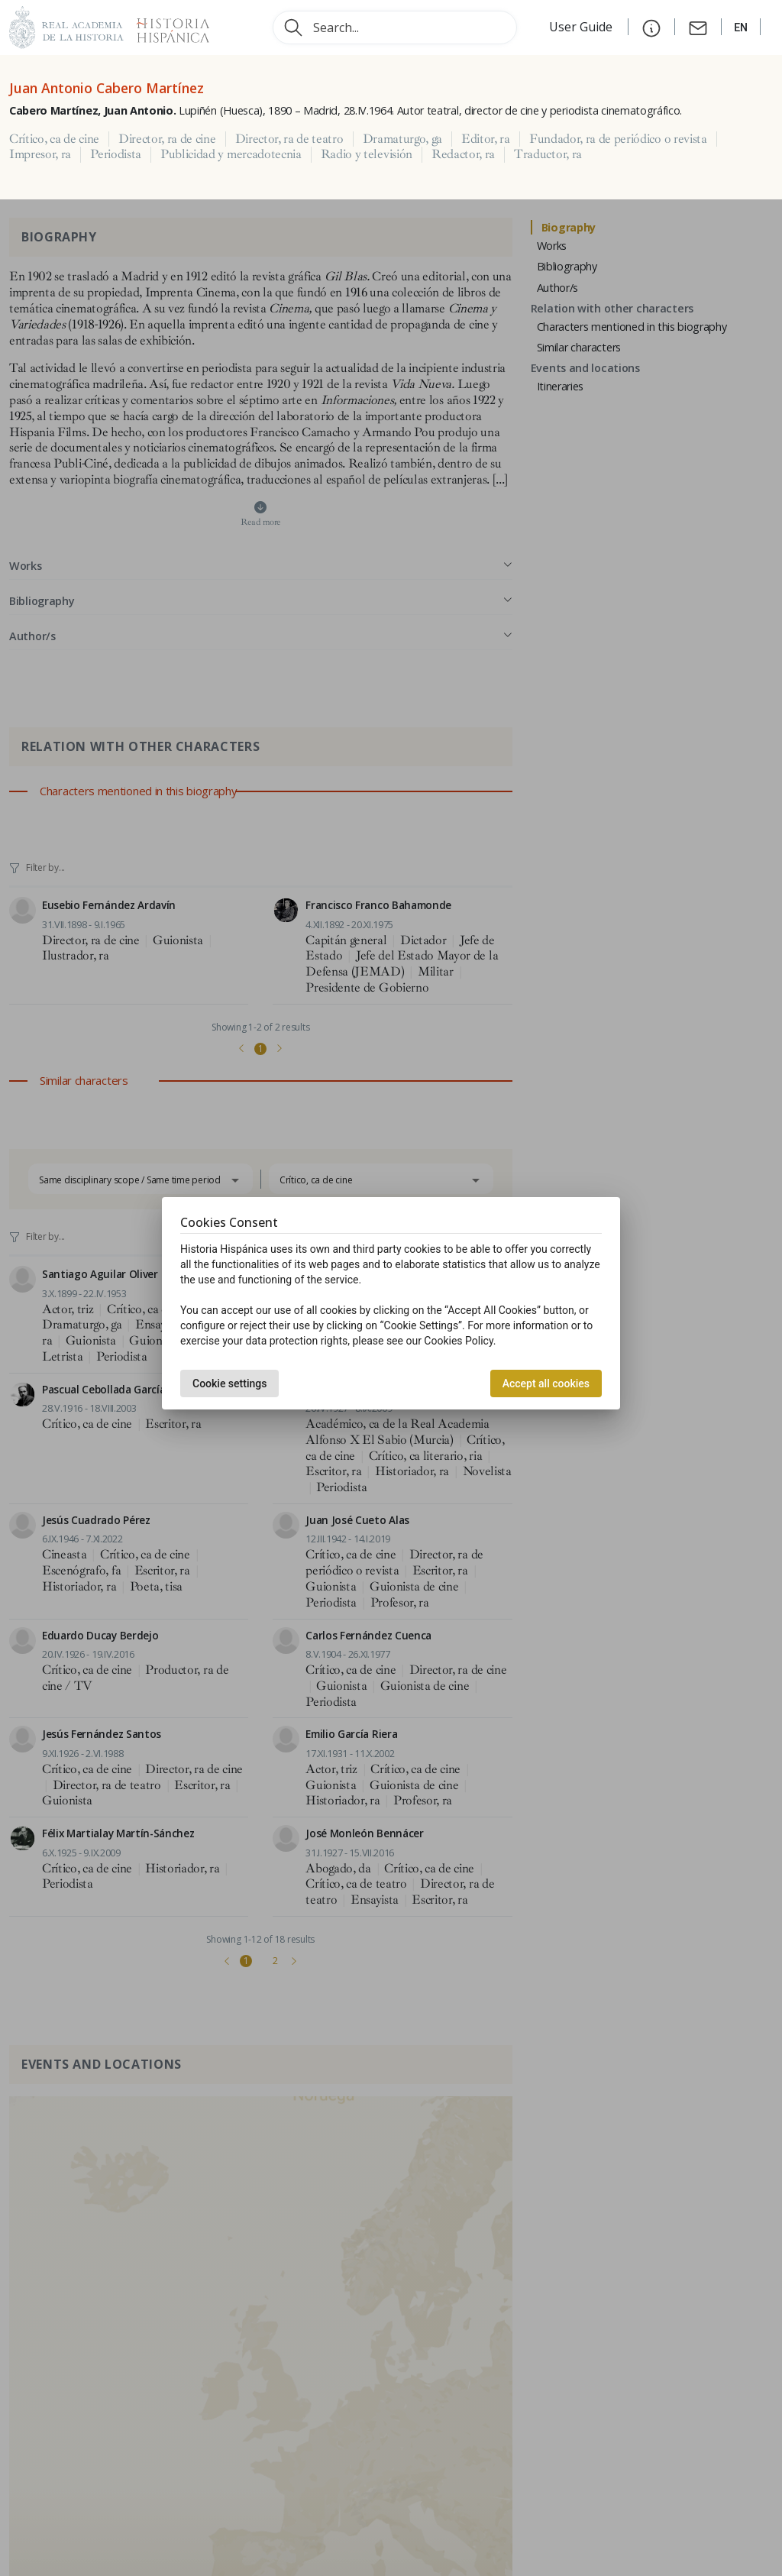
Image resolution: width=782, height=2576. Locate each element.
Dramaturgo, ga (403, 139)
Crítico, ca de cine (54, 139)
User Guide (582, 26)
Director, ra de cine (167, 139)
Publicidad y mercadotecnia (231, 154)
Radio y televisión (366, 154)
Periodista (115, 154)
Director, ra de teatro (289, 139)
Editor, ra (485, 139)
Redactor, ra (463, 154)
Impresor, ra (40, 154)
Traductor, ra (548, 154)
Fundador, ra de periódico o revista (618, 139)
